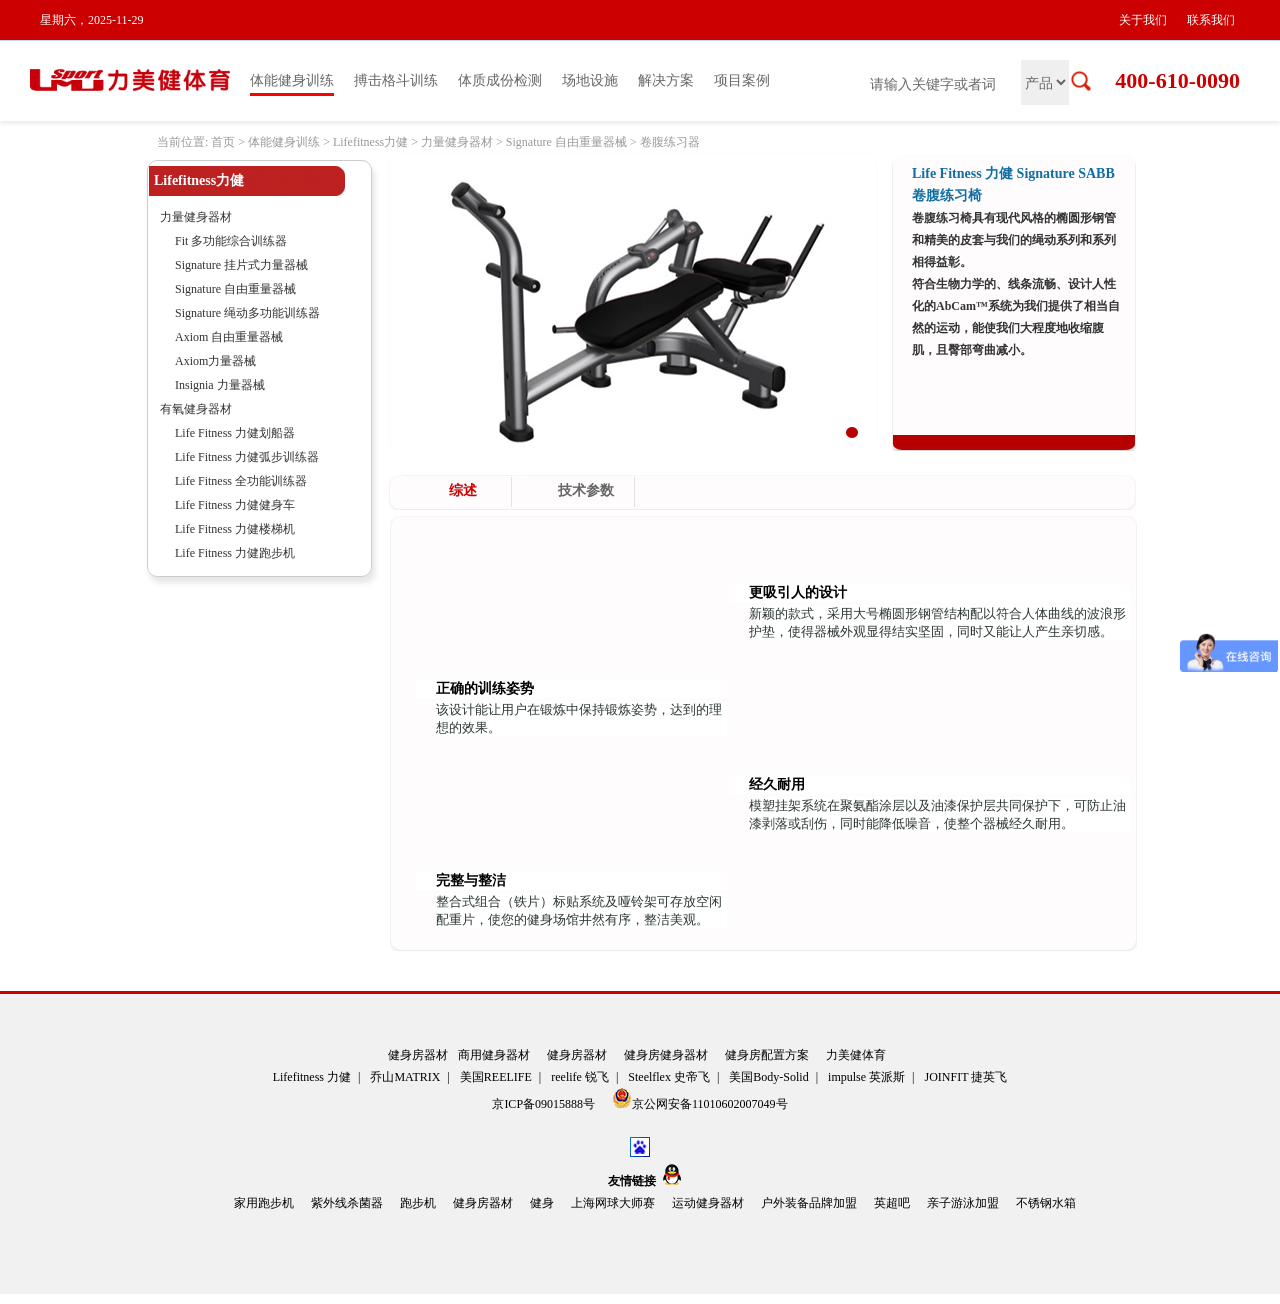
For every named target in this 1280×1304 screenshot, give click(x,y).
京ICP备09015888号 (545, 1104)
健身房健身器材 (666, 1055)
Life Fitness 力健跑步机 (235, 553)
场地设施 (590, 80)
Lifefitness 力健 (312, 1077)
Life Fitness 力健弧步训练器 (247, 457)
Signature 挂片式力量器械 (241, 265)
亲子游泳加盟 (963, 1203)
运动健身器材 (708, 1203)
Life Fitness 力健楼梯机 (235, 529)
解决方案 (666, 80)
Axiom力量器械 (215, 361)
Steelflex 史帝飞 (669, 1077)
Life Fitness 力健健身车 (235, 505)
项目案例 (742, 80)
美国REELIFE (496, 1077)
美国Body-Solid (768, 1077)
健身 (542, 1203)
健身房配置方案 (767, 1055)
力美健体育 (856, 1055)
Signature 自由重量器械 (566, 142)
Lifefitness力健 (370, 142)
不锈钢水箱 (1046, 1203)
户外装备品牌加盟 (809, 1203)
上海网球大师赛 (613, 1203)
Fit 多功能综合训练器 (231, 241)
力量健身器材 (457, 142)
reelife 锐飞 (580, 1077)
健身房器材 (418, 1055)
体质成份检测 (500, 80)
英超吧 (892, 1203)
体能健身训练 (292, 80)
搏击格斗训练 (396, 80)
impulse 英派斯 (866, 1077)
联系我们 (1211, 20)
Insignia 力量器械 (220, 385)
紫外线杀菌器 (347, 1203)
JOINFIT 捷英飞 (966, 1077)
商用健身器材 (494, 1055)
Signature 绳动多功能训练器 (247, 313)
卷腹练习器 (670, 142)
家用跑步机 (264, 1203)
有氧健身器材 (196, 409)
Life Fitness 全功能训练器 (241, 481)
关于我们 (1143, 20)
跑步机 (418, 1203)
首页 (223, 142)
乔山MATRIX (405, 1077)
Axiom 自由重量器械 (229, 337)
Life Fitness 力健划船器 (235, 433)
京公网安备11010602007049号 (700, 1099)
